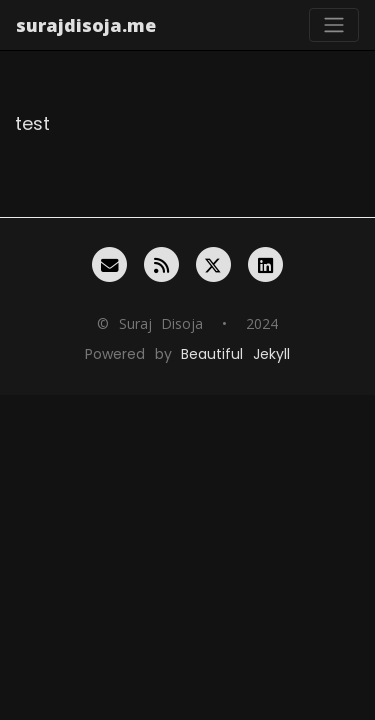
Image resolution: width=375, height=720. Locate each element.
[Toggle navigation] (334, 25)
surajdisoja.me (86, 25)
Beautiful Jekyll (235, 354)
